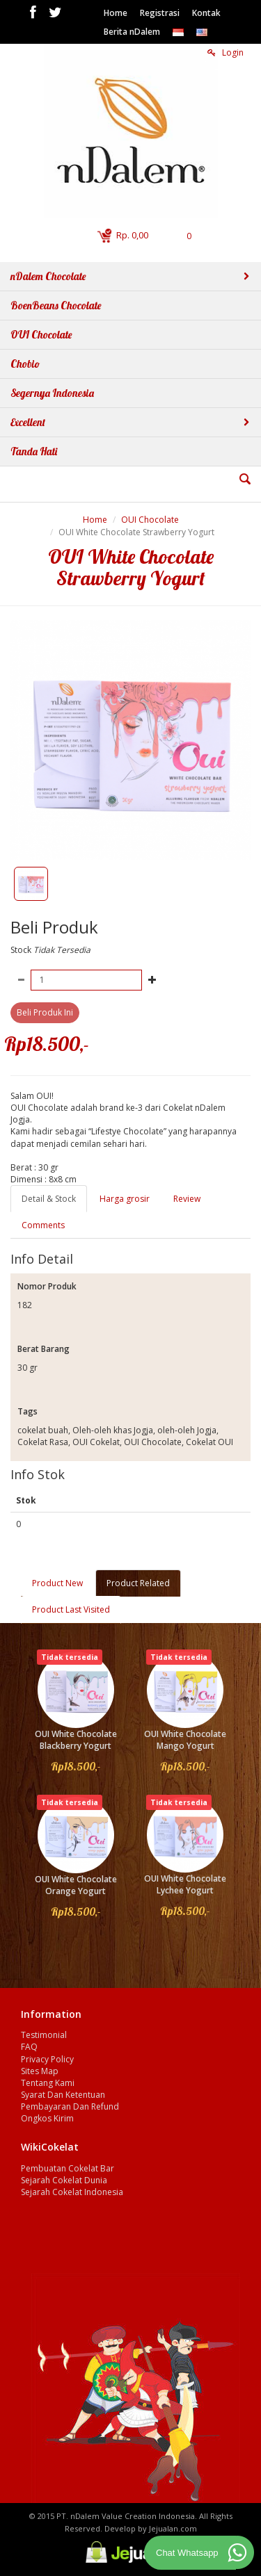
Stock (20, 950)
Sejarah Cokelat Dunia (64, 2180)
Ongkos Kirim (47, 2118)
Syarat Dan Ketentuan (63, 2095)
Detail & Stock (49, 1199)
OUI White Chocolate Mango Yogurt (185, 1740)
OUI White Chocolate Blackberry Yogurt (76, 1740)
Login (225, 52)
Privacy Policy (47, 2059)
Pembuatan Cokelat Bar (67, 2168)
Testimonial (44, 2035)
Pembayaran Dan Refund (70, 2106)
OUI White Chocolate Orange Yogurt (76, 1885)
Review (186, 1199)
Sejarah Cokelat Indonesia (72, 2192)
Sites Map (39, 2071)
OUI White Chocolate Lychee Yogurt (185, 1884)
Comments (43, 1225)
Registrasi (160, 13)
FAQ (29, 2047)
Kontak (206, 13)
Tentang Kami (47, 2083)
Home (115, 13)
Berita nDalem (132, 32)
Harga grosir (125, 1199)
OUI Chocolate (150, 519)
